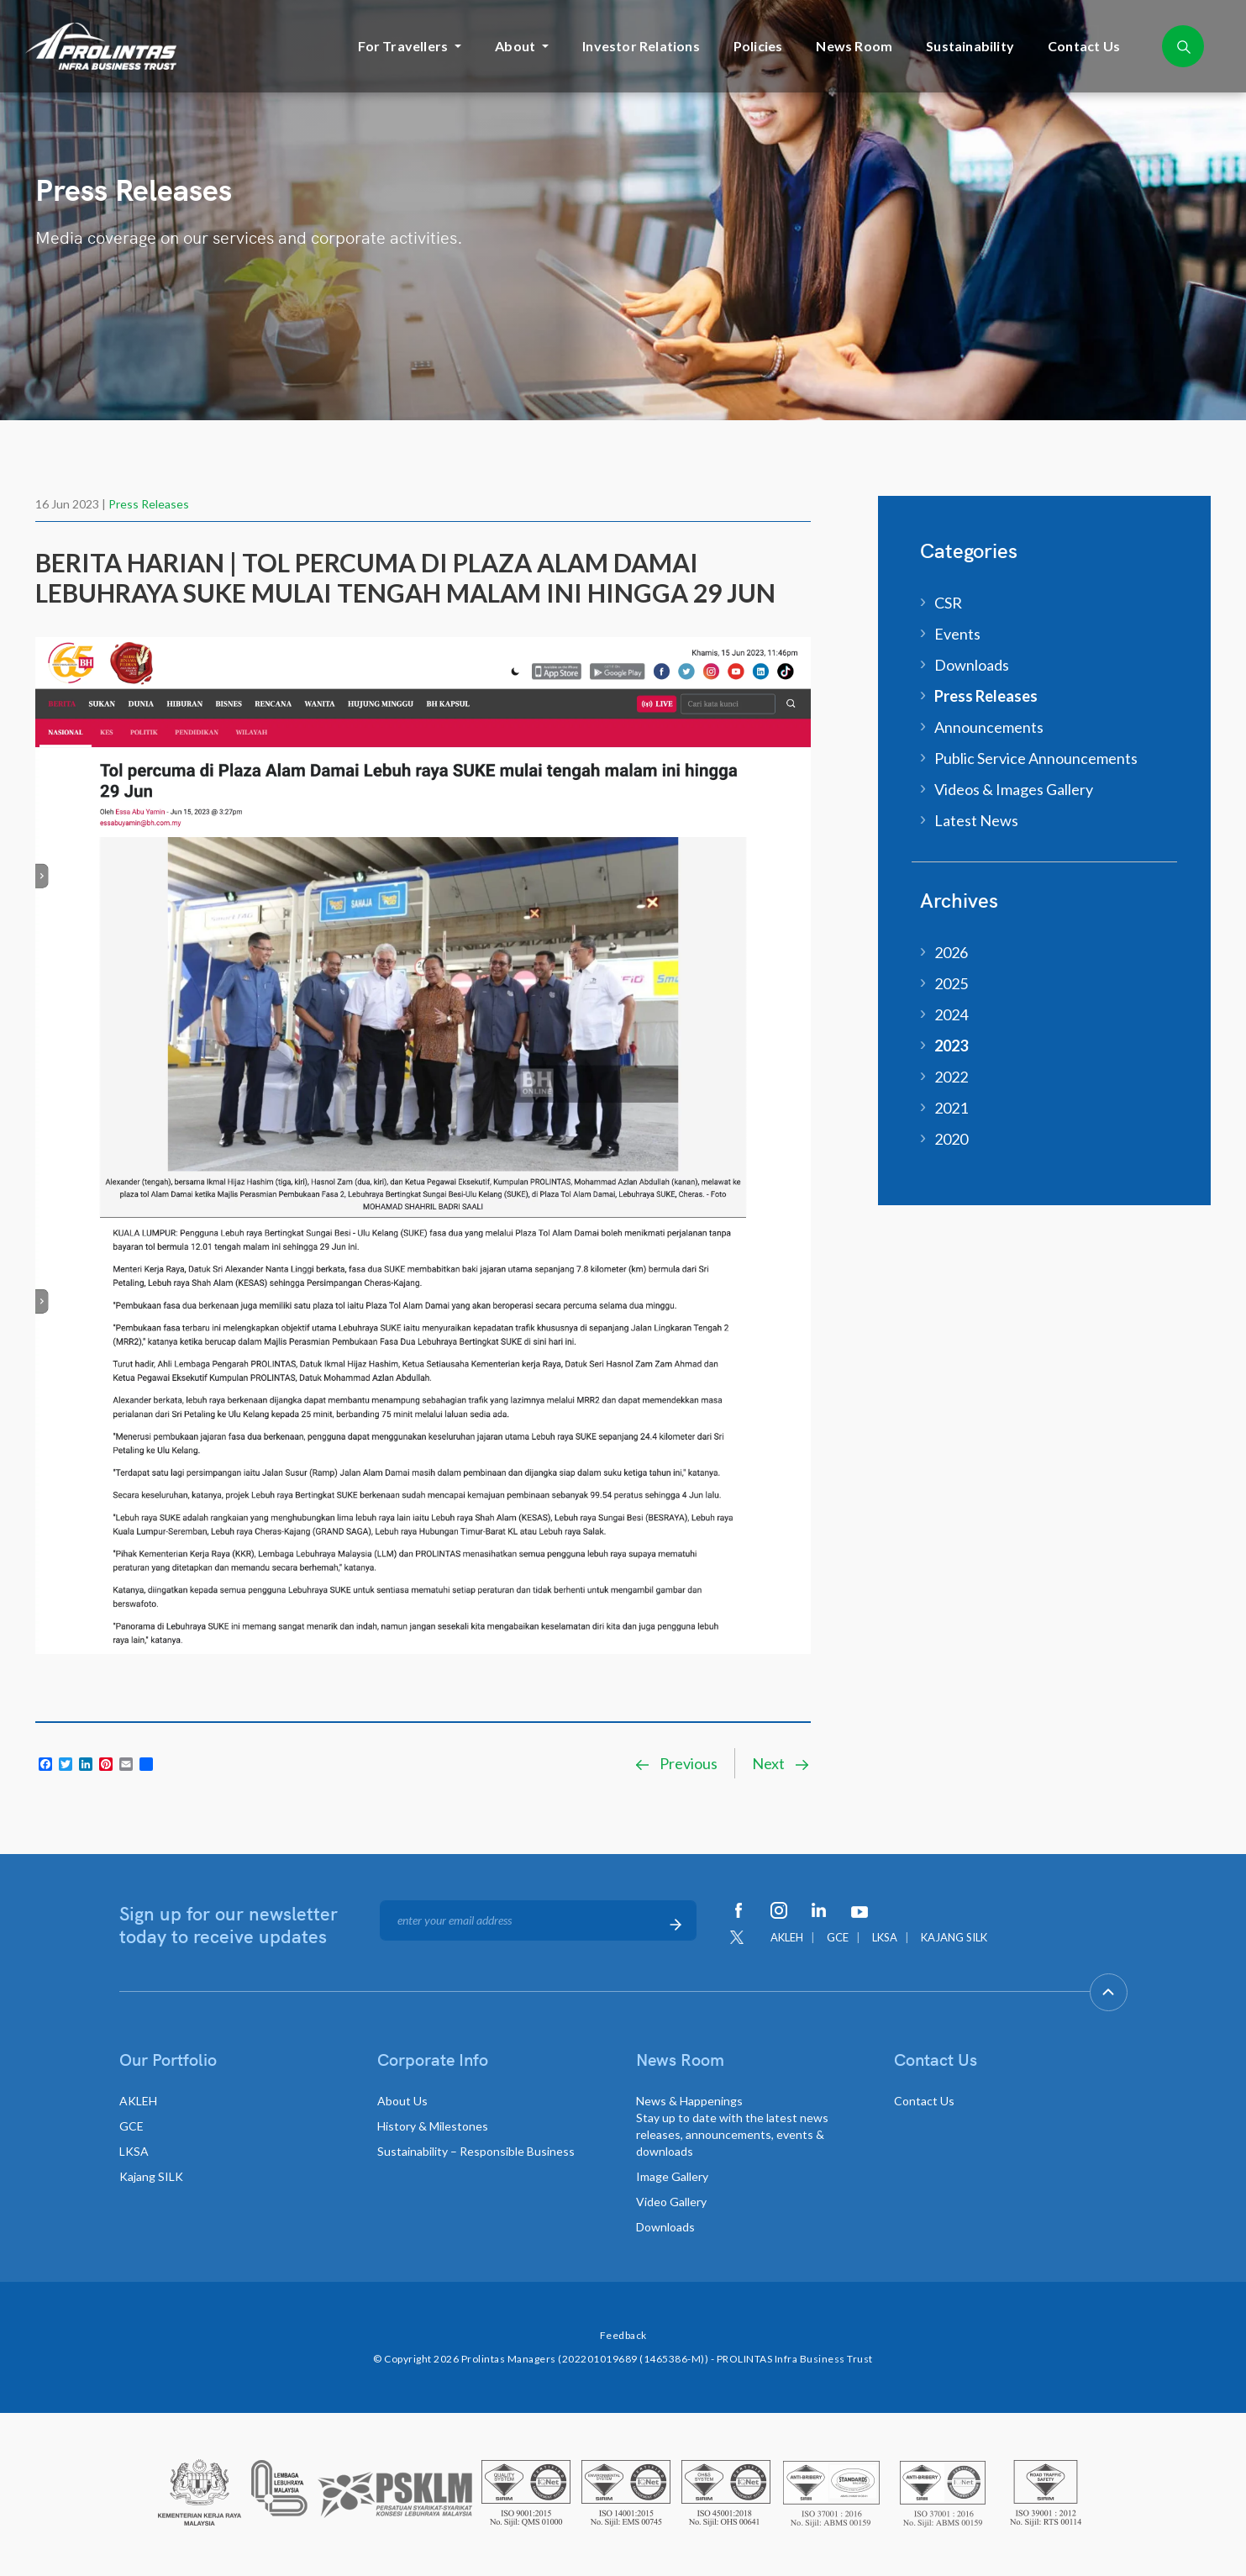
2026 (951, 952)
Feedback (623, 2335)
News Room (854, 46)
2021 (951, 1107)
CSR (948, 602)
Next (781, 1763)
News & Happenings (732, 2126)
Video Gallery (671, 2201)
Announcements (989, 727)
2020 (951, 1139)
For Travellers (403, 46)
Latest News (976, 820)
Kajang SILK (151, 2176)
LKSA (884, 1937)
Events (957, 633)
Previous (676, 1763)
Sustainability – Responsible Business (476, 2151)
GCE (838, 1937)
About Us (402, 2101)
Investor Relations (641, 46)
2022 (951, 1076)
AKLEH (786, 1937)
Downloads (971, 665)
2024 (951, 1014)
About (515, 46)
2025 (951, 983)
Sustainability (970, 46)
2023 (951, 1045)
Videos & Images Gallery (1013, 789)
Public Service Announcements (1036, 758)
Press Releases (148, 504)
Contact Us (1084, 46)
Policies (758, 46)
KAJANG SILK (954, 1937)
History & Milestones (432, 2126)
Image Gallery (672, 2176)
